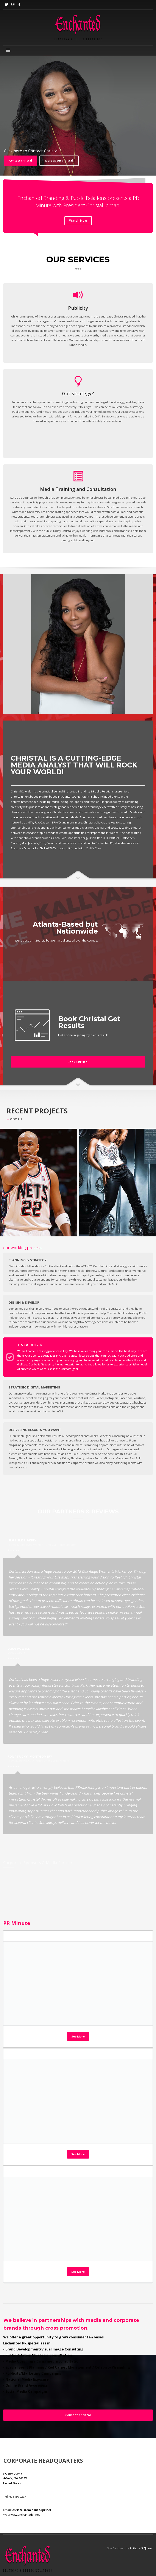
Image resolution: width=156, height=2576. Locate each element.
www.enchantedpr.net (25, 2515)
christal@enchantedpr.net (31, 2510)
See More (78, 2036)
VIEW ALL (16, 1119)
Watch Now (78, 220)
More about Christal (59, 160)
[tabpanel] (78, 116)
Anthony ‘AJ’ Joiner (141, 2548)
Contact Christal (20, 160)
